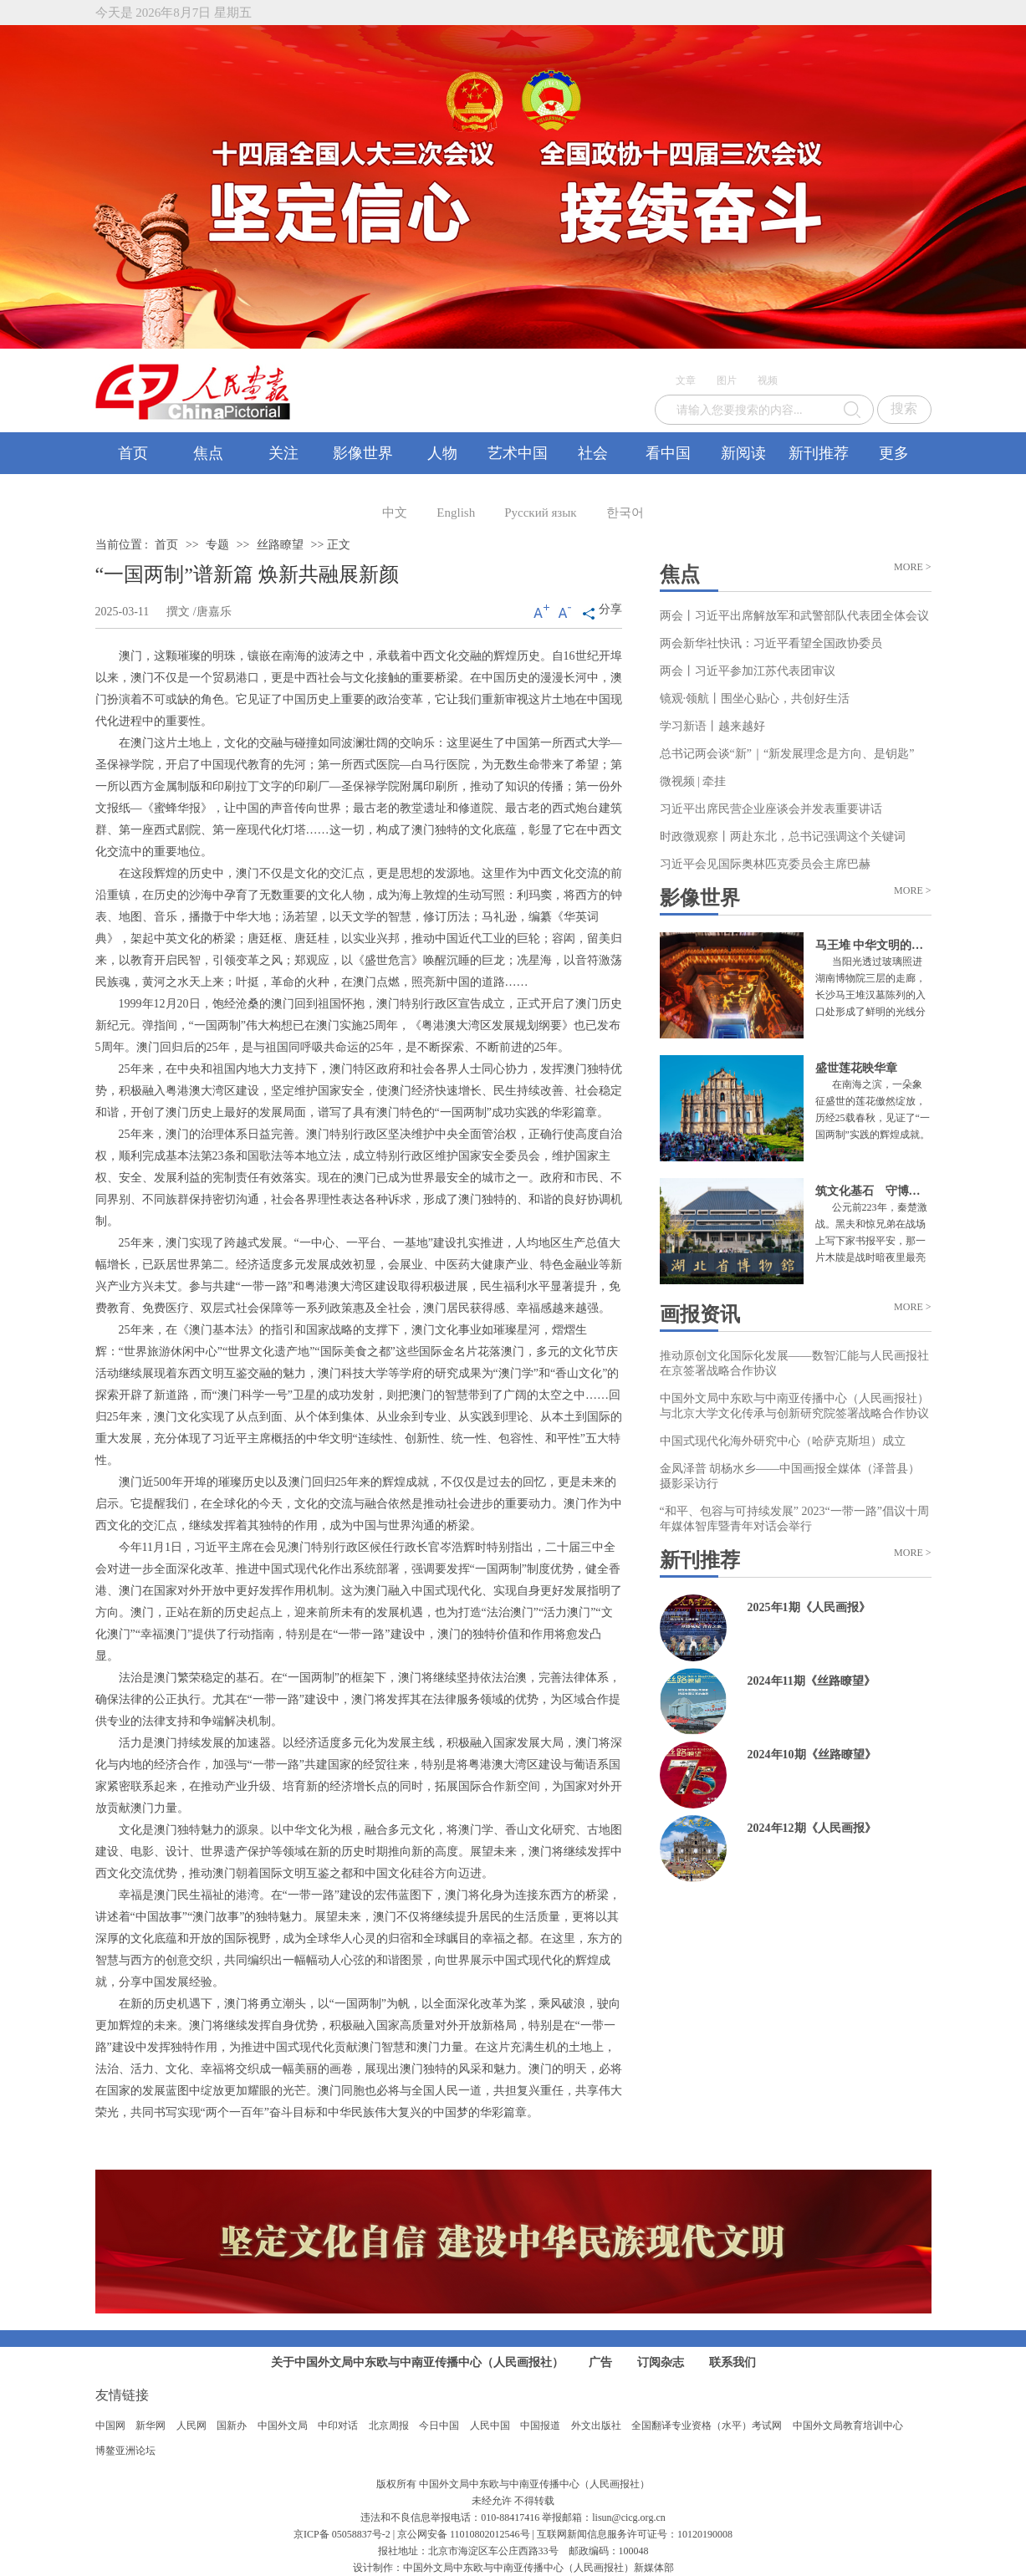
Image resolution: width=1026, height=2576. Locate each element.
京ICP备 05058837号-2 (342, 2534)
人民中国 (490, 2425)
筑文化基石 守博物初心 (879, 1191)
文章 (686, 380)
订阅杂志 (660, 2362)
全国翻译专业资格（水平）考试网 (706, 2425)
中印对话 (338, 2425)
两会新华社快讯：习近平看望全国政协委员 (771, 643)
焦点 (208, 453)
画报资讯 (700, 1314)
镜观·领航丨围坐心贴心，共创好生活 (755, 698)
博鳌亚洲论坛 (125, 2450)
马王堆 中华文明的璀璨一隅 (887, 945)
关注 (283, 453)
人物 (442, 453)
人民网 (191, 2425)
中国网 (110, 2425)
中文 (394, 512)
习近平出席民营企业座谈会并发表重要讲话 (771, 809)
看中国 (668, 453)
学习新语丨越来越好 (712, 726)
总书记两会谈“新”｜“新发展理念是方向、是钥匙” (787, 753)
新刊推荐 (819, 453)
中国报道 (540, 2425)
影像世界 (363, 453)
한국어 (625, 512)
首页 (133, 453)
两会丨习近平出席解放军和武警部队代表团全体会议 (794, 616)
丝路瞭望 (280, 544)
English (455, 512)
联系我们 (732, 2362)
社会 (593, 453)
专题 (217, 544)
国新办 (232, 2425)
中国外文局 (283, 2425)
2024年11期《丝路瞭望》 (811, 1681)
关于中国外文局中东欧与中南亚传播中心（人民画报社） (417, 2362)
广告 (600, 2362)
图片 (727, 380)
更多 (894, 453)
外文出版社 (596, 2425)
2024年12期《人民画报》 (812, 1828)
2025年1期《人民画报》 (809, 1607)
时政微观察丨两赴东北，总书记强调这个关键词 (783, 836)
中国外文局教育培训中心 (848, 2425)
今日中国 (439, 2425)
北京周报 (389, 2425)
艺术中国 (517, 453)
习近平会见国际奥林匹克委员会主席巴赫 (765, 864)
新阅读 (743, 453)
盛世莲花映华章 (856, 1068)
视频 (768, 380)
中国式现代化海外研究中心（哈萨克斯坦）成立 (783, 1441)
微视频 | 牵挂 (693, 781)
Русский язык (540, 512)
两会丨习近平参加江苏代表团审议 (747, 671)
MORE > (912, 567)
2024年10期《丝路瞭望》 (812, 1754)
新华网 (150, 2425)
